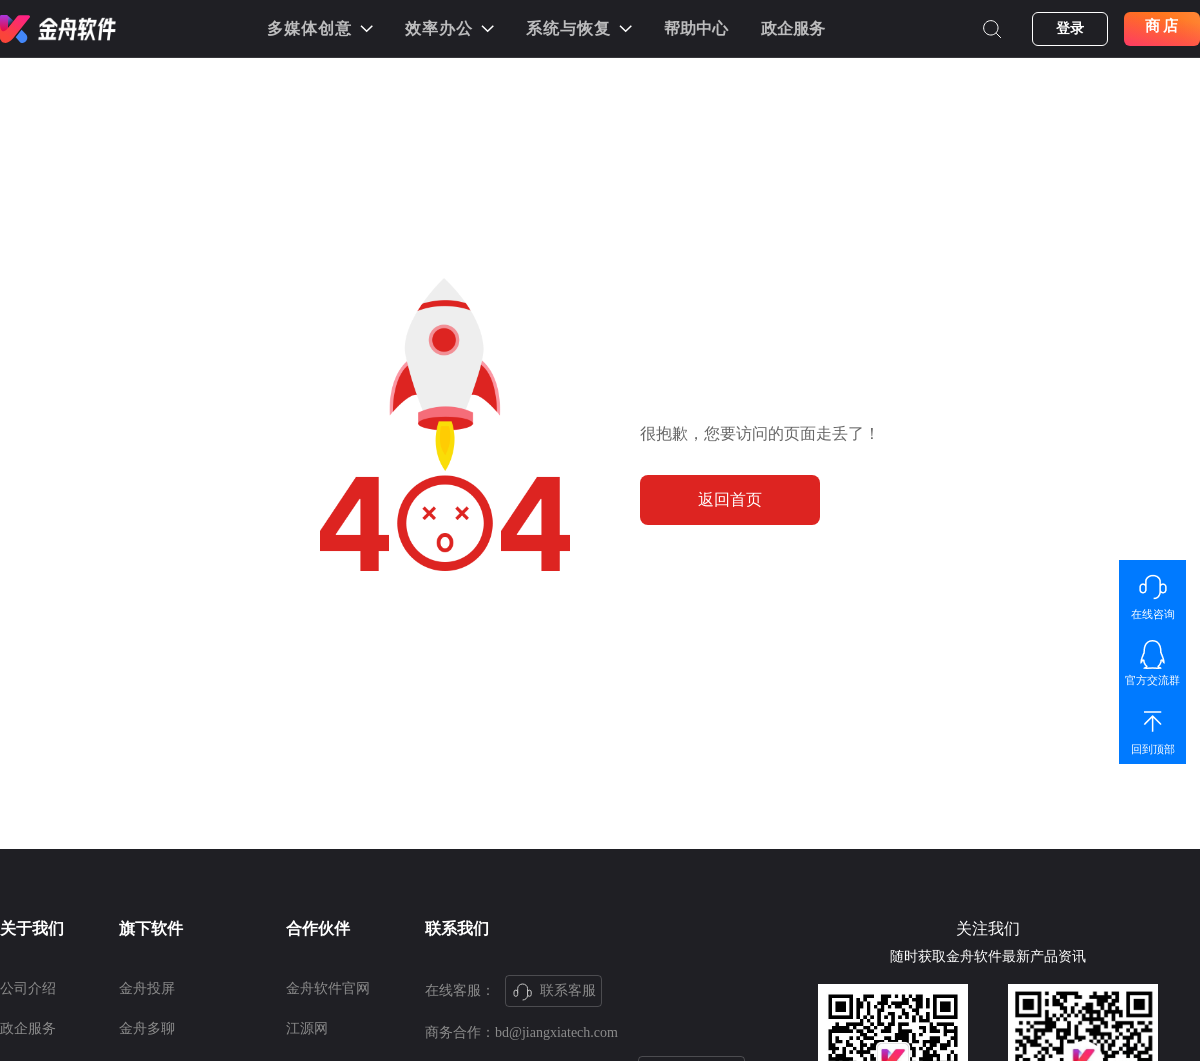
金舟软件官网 (328, 988)
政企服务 (793, 28)
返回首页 (730, 499)
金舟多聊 (147, 1028)
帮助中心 (696, 28)
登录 (1070, 28)
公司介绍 (28, 988)
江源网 (307, 1028)
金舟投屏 (147, 988)
